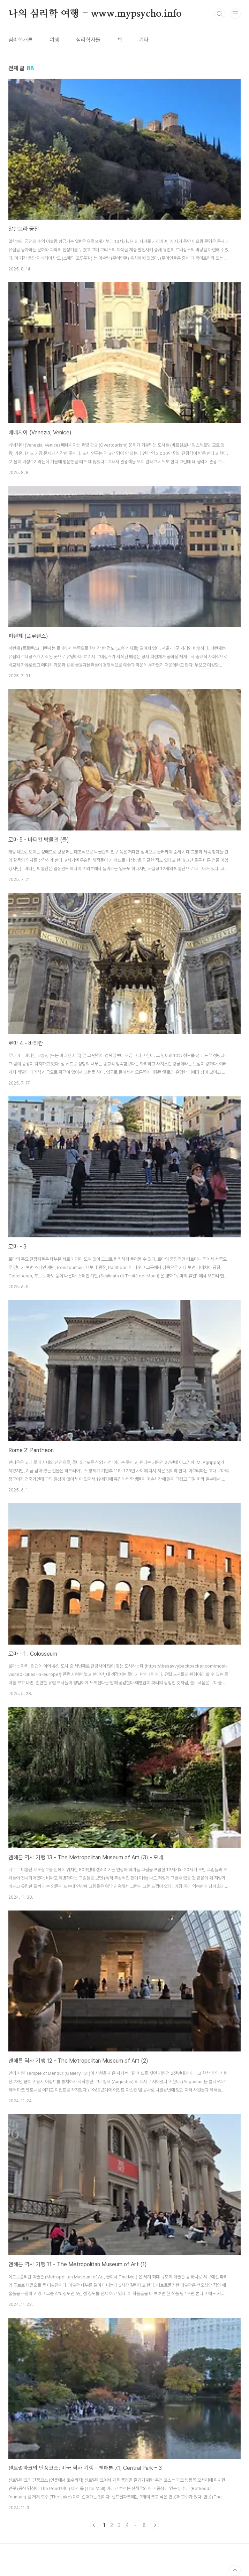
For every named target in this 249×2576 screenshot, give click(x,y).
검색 (219, 14)
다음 (155, 2525)
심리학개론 (20, 40)
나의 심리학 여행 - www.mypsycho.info (95, 14)
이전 (94, 2525)
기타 (144, 40)
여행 (54, 40)
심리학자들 (88, 40)
